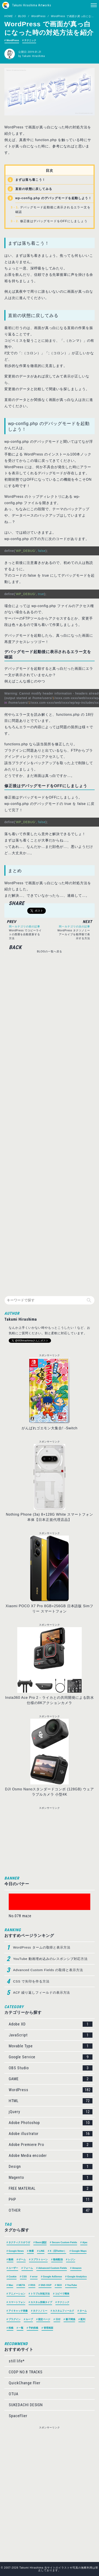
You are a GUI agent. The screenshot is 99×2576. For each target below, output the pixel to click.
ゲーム (22, 2259)
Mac (11, 2285)
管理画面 (48, 2327)
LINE (41, 2251)
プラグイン (14, 2319)
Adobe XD (50, 2024)
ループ (29, 2319)
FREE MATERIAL (50, 2188)
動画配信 (58, 2259)
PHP (50, 2199)
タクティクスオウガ (19, 2242)
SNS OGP (46, 2285)
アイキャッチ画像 (18, 2310)
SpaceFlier (18, 2415)
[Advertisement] (47, 1123)
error (35, 2276)
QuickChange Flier (25, 2383)
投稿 (11, 2327)
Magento (50, 2177)
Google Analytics (77, 2276)
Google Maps (79, 2251)
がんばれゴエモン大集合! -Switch (50, 1428)
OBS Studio (50, 2068)
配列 (82, 2319)
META (22, 2285)
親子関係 (70, 2319)
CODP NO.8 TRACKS (26, 2372)
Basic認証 (40, 2242)
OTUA (13, 2394)
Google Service (50, 2057)
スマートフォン (17, 2302)
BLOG (22, 16)
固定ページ (44, 2319)
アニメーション (17, 2293)
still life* (17, 2361)
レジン (71, 2259)
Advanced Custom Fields (52, 2268)
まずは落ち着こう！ (30, 179)
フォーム (28, 2268)
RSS (32, 2285)
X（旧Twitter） (58, 2251)
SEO (59, 2285)
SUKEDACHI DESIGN (26, 2404)
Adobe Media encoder (50, 2155)
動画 (11, 2259)
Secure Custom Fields (64, 2242)
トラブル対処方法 (40, 2293)
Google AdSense (52, 2276)
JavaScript (50, 2035)
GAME (50, 2079)
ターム (83, 2310)
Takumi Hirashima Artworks (31, 5)
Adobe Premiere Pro (50, 2144)
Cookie (13, 2276)
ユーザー (13, 2268)
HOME (8, 16)
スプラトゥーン (39, 2259)
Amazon (77, 2268)
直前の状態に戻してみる (33, 189)
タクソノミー (40, 2310)
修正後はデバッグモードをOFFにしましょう (53, 221)
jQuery (50, 2111)
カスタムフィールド (63, 2310)
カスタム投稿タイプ (41, 2302)
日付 (58, 2319)
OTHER (50, 2210)
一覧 (21, 2327)
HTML (50, 2100)
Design (50, 2166)
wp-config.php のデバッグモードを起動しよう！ (53, 198)
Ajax (84, 2242)
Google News (16, 2251)
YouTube (72, 2285)
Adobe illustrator (50, 2133)
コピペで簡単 (62, 2293)
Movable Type (50, 2046)
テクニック (30, 40)
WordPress (38, 16)
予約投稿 (33, 2327)
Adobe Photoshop (50, 2122)
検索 (31, 2251)
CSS (24, 2276)
